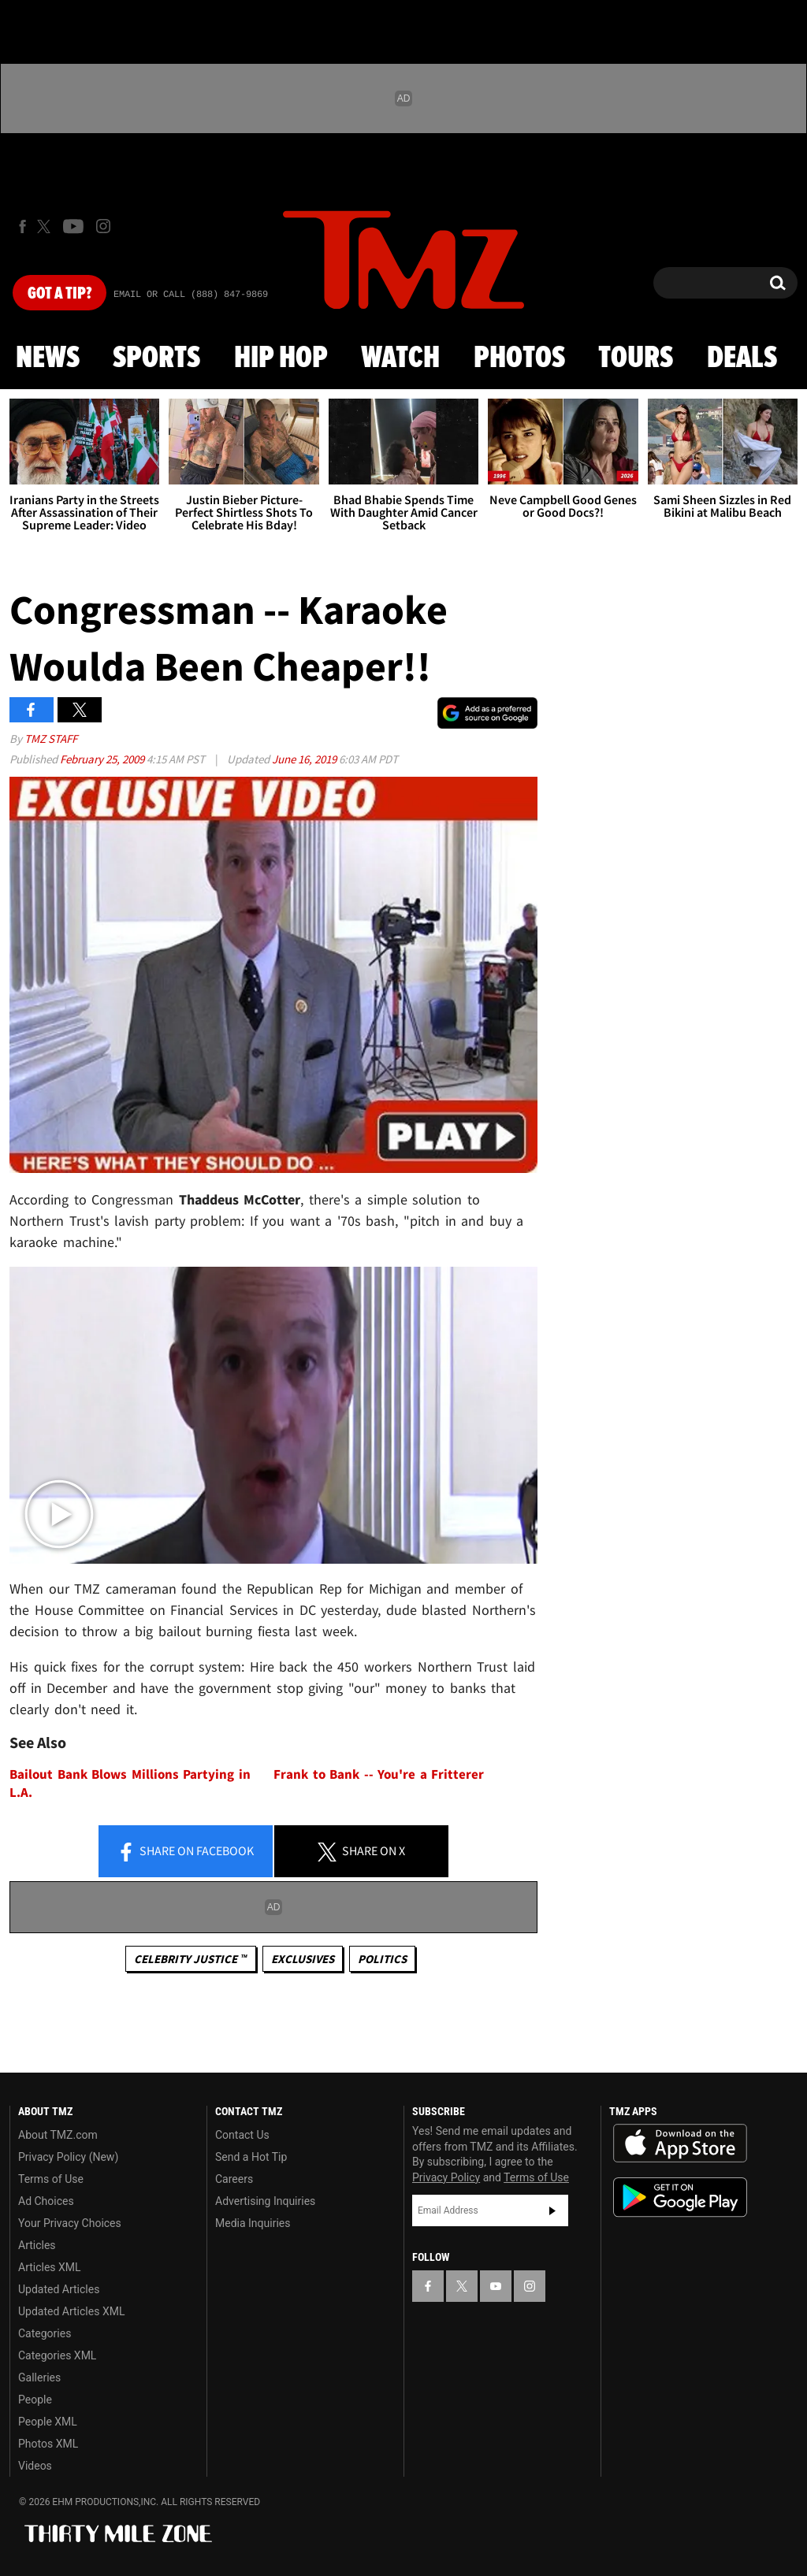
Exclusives (302, 1958)
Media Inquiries (252, 2223)
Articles (37, 2245)
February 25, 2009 (103, 759)
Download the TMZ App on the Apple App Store (680, 2143)
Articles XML (49, 2267)
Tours (635, 358)
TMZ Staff (50, 738)
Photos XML (48, 2443)
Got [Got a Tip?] (59, 294)
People (35, 2399)
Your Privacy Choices (69, 2223)
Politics (382, 1958)
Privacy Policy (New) (68, 2157)
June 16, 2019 (305, 759)
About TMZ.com (58, 2135)
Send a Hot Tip (251, 2157)
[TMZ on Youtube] (73, 226)
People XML (47, 2421)
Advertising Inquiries (265, 2201)
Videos (35, 2465)
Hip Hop (281, 358)
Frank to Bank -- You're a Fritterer (378, 1774)
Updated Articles (58, 2289)
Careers (234, 2179)
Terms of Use (51, 2179)
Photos (519, 358)
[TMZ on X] (46, 226)
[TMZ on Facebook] (22, 226)
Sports (156, 358)
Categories (44, 2333)
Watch (400, 358)
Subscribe (552, 2210)
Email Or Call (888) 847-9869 (190, 294)
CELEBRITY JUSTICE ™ (190, 1958)
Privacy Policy (446, 2177)
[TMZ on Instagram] (103, 226)
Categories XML (57, 2355)
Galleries (39, 2377)
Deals (742, 358)
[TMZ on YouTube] (495, 2286)
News (48, 358)
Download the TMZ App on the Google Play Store (680, 2197)
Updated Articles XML (71, 2311)
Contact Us (242, 2135)
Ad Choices (46, 2201)
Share (185, 1852)
